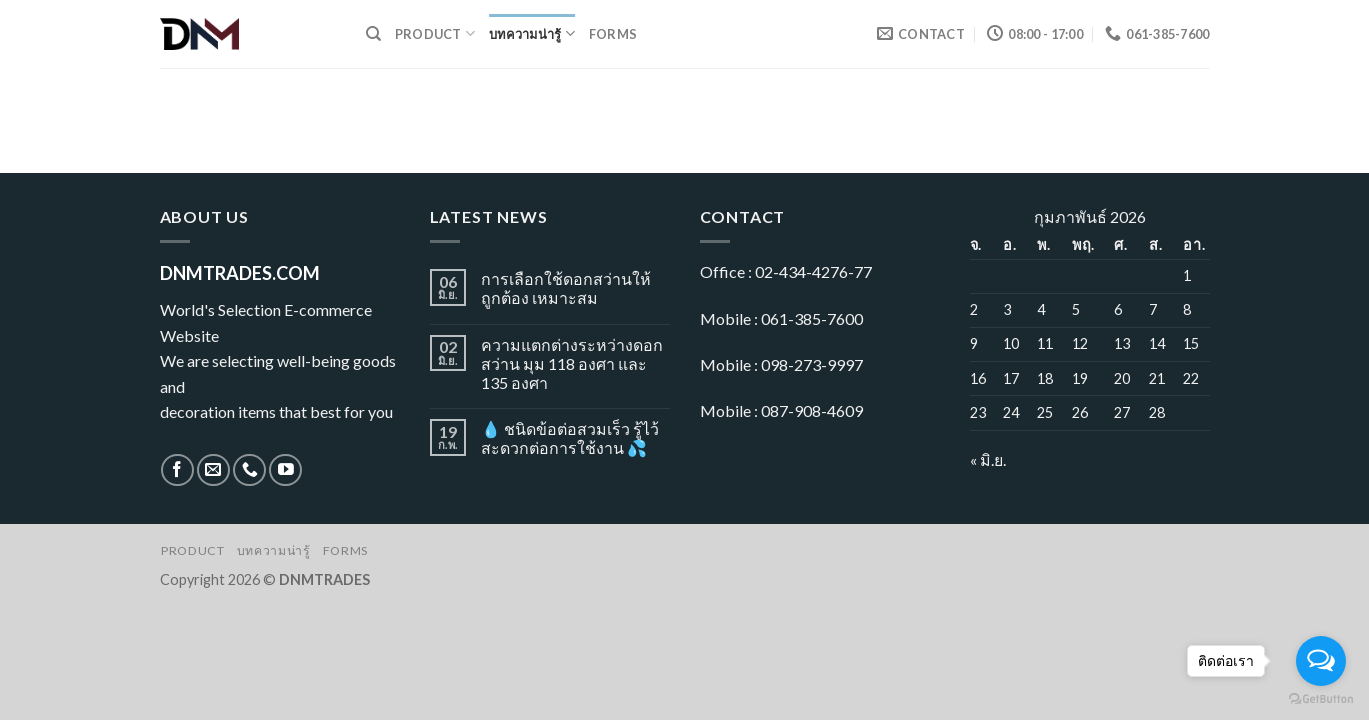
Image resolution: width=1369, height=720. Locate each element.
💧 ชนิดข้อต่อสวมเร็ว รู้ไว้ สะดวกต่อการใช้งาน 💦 (570, 438)
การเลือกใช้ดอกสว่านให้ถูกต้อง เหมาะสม (566, 288)
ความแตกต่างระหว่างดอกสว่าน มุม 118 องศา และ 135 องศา (572, 363)
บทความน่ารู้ (532, 33)
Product (435, 33)
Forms (613, 34)
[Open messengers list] (1321, 661)
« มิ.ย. (988, 459)
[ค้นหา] (373, 34)
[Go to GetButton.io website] (1321, 699)
